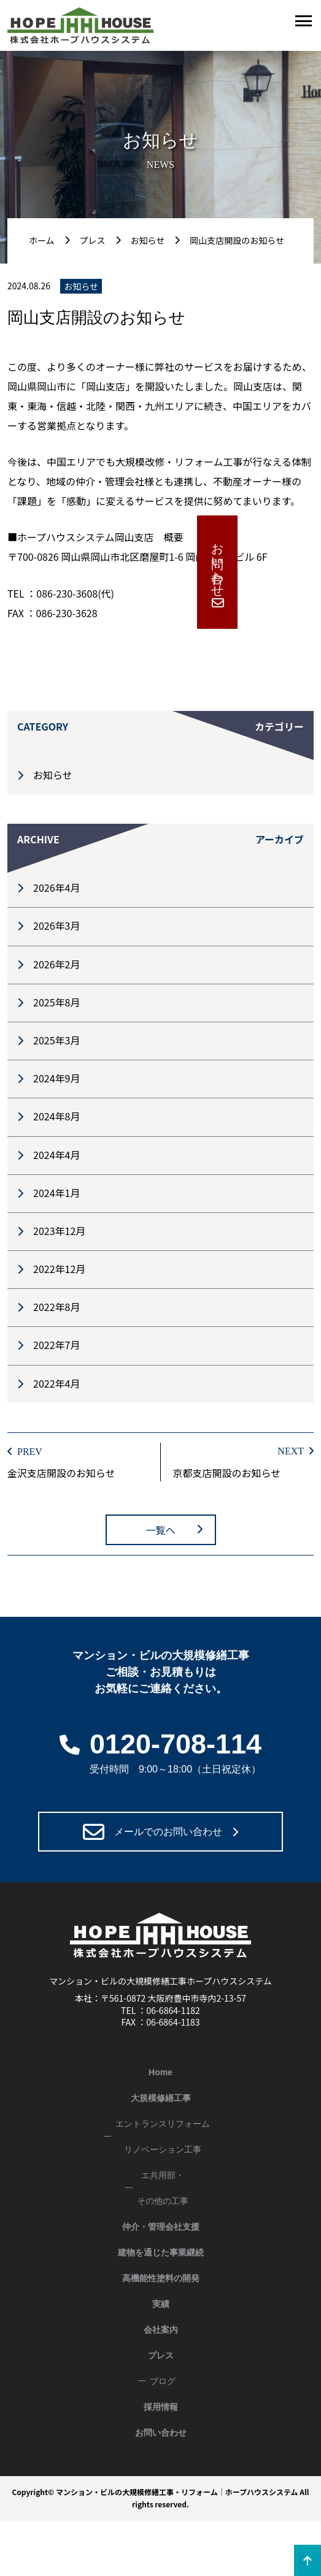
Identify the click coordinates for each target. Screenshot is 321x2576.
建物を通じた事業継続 (161, 2252)
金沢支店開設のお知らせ (61, 1472)
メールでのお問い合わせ (168, 1831)
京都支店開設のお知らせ (227, 1472)
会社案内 (161, 2330)
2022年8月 (56, 1306)
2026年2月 (56, 964)
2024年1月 (56, 1192)
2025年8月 (56, 1002)
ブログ (163, 2381)
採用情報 (161, 2407)
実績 (160, 2304)
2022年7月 (56, 1344)
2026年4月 (56, 887)
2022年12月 (59, 1268)
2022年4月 (56, 1383)
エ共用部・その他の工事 (162, 2188)
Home (160, 2072)
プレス (161, 2355)
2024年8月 (56, 1116)
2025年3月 (56, 1040)
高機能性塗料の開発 (160, 2278)
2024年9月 (56, 1078)
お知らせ (52, 774)
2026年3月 (56, 925)
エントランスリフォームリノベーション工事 (162, 2136)
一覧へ (160, 1529)
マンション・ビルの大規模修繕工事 (115, 2492)
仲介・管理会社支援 (160, 2227)
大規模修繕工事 (161, 2098)
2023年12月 (59, 1230)
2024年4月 (56, 1154)
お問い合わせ (300, 563)
